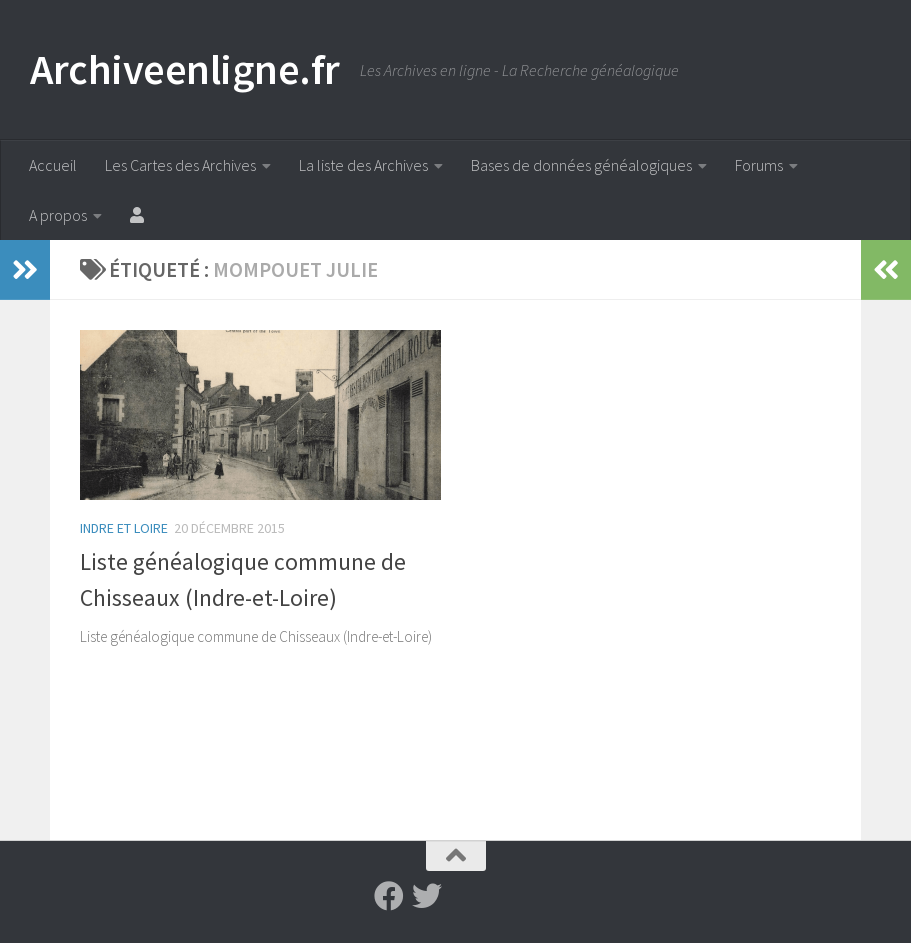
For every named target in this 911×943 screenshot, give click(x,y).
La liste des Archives (363, 165)
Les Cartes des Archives (180, 165)
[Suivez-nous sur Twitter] (427, 896)
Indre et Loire (124, 528)
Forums (759, 165)
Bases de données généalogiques (581, 165)
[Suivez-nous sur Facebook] (389, 896)
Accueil (53, 165)
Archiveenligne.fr (185, 69)
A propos (58, 215)
